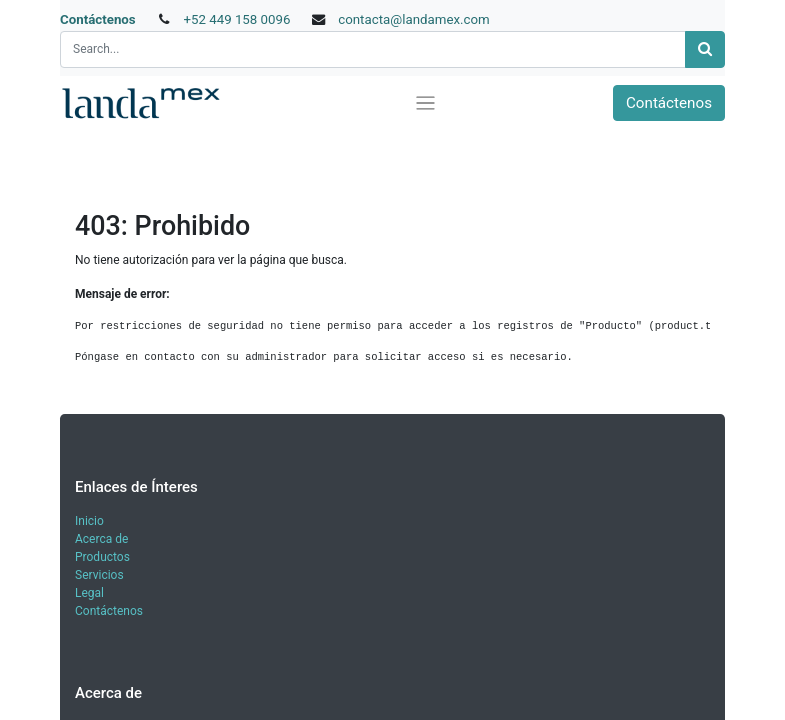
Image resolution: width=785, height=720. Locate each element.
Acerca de (101, 539)
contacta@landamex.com (414, 19)
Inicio (89, 521)
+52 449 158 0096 (236, 19)
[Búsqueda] (705, 49)
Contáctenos (98, 19)
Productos (102, 557)
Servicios (99, 575)
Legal (89, 593)
